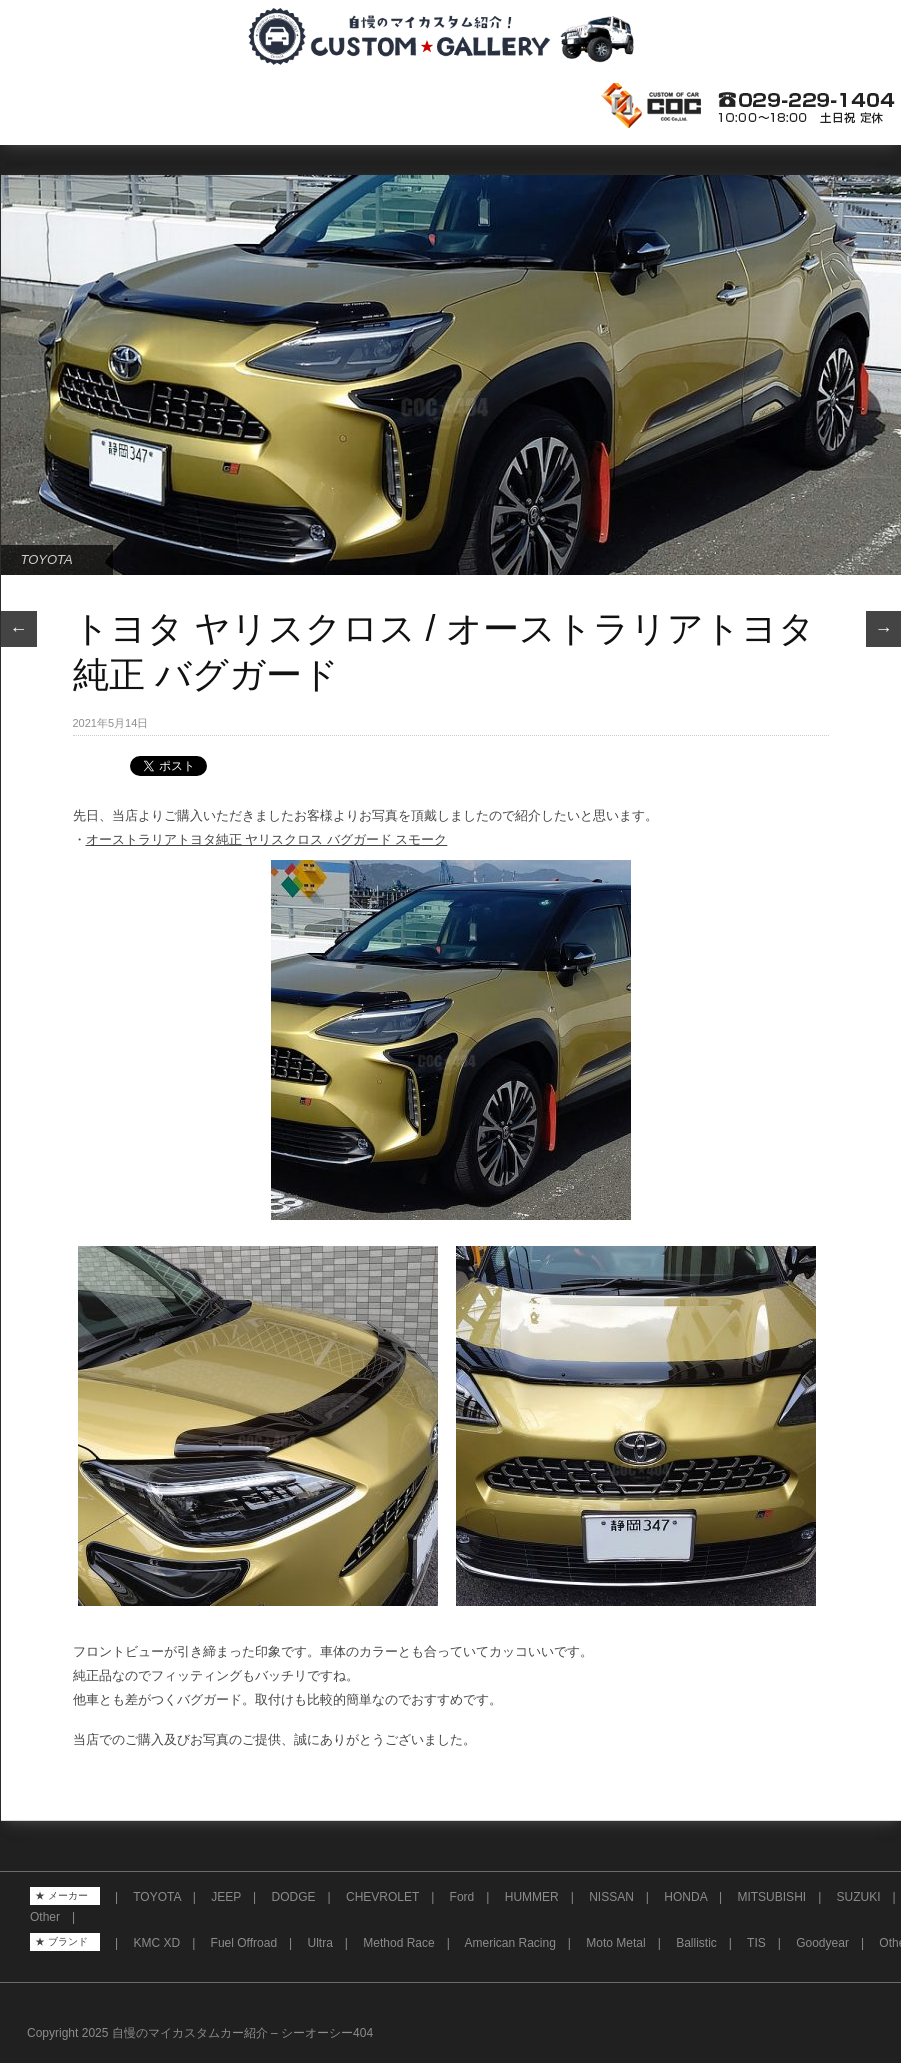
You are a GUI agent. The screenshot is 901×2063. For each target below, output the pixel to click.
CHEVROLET (382, 1897)
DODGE (294, 1897)
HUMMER (532, 1897)
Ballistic (696, 1943)
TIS (756, 1943)
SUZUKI (859, 1897)
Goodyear (822, 1943)
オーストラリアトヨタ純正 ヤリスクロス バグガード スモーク (267, 839)
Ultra (320, 1943)
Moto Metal (615, 1943)
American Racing (509, 1943)
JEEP (226, 1897)
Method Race (398, 1943)
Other (45, 1917)
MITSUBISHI (771, 1897)
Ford (462, 1897)
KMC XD (156, 1943)
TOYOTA (47, 559)
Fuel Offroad (244, 1943)
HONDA (685, 1897)
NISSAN (611, 1897)
